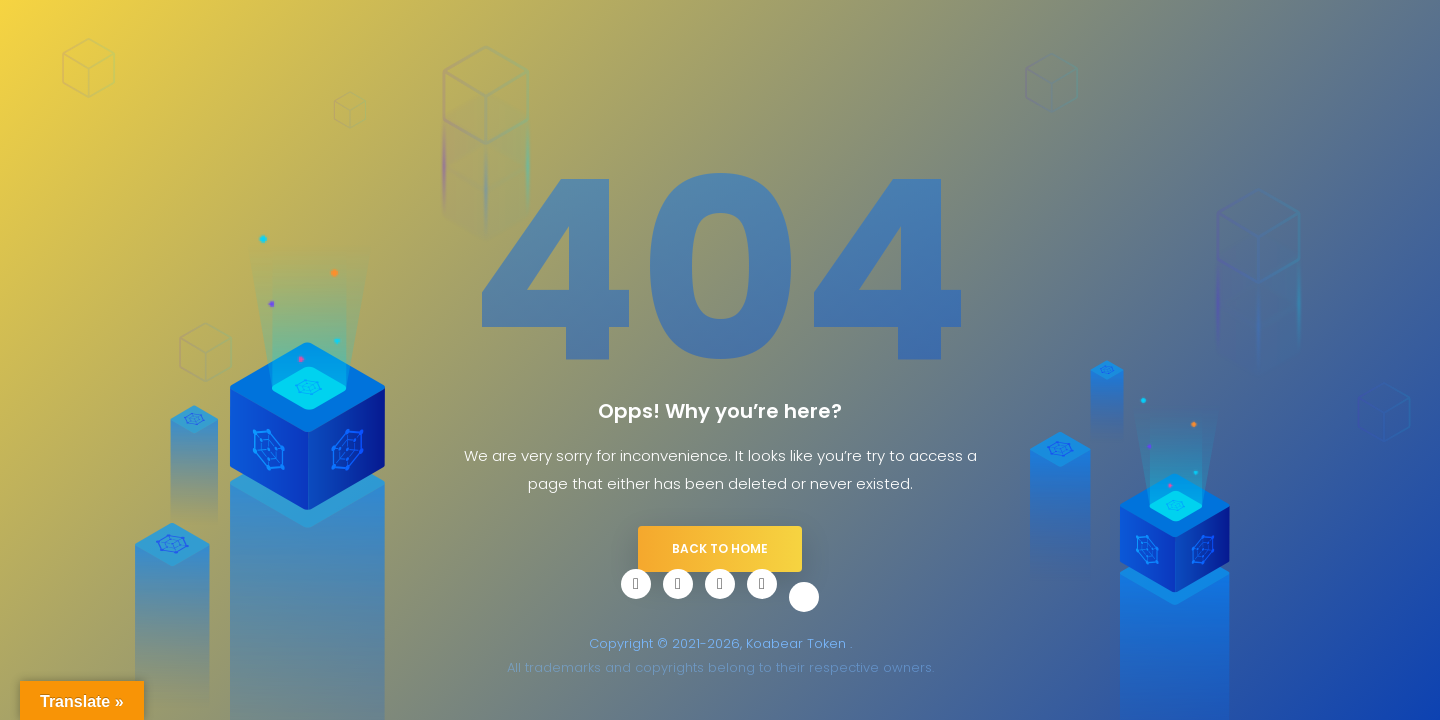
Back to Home (720, 548)
